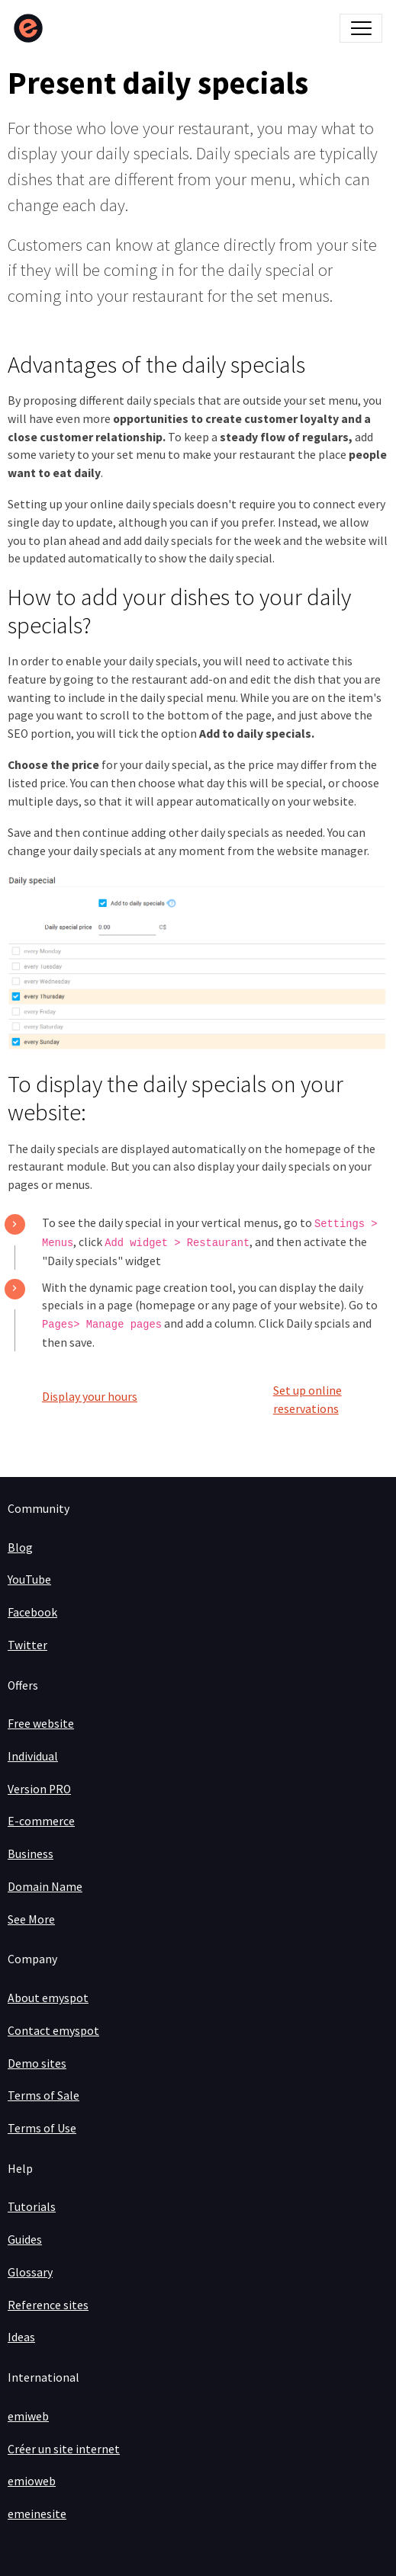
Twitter (27, 1645)
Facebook (32, 1612)
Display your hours (89, 1396)
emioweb (32, 2481)
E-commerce (41, 1821)
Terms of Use (42, 2128)
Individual (33, 1756)
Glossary (30, 2272)
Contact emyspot (53, 2030)
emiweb (28, 2416)
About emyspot (48, 1998)
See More (31, 1919)
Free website (41, 1723)
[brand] (32, 28)
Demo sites (37, 2063)
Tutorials (32, 2207)
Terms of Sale (43, 2095)
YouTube (29, 1579)
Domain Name (45, 1886)
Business (30, 1854)
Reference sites (48, 2305)
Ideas (21, 2337)
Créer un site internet (64, 2449)
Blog (20, 1547)
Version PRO (39, 1789)
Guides (25, 2239)
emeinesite (37, 2514)
